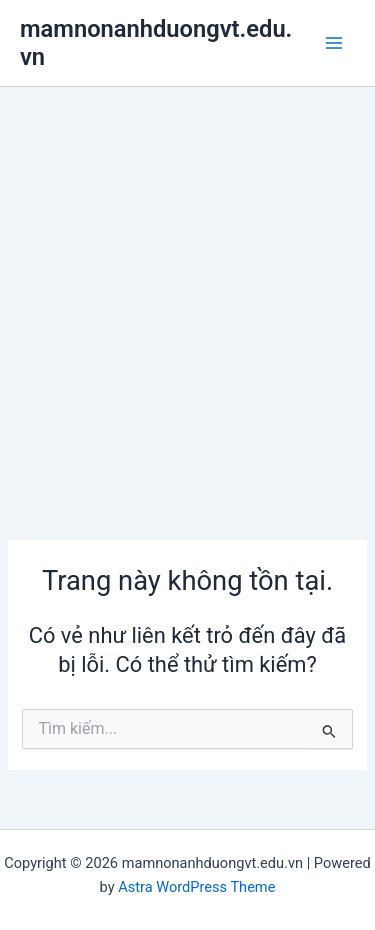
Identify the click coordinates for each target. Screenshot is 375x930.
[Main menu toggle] (334, 43)
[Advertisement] (187, 284)
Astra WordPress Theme (196, 887)
